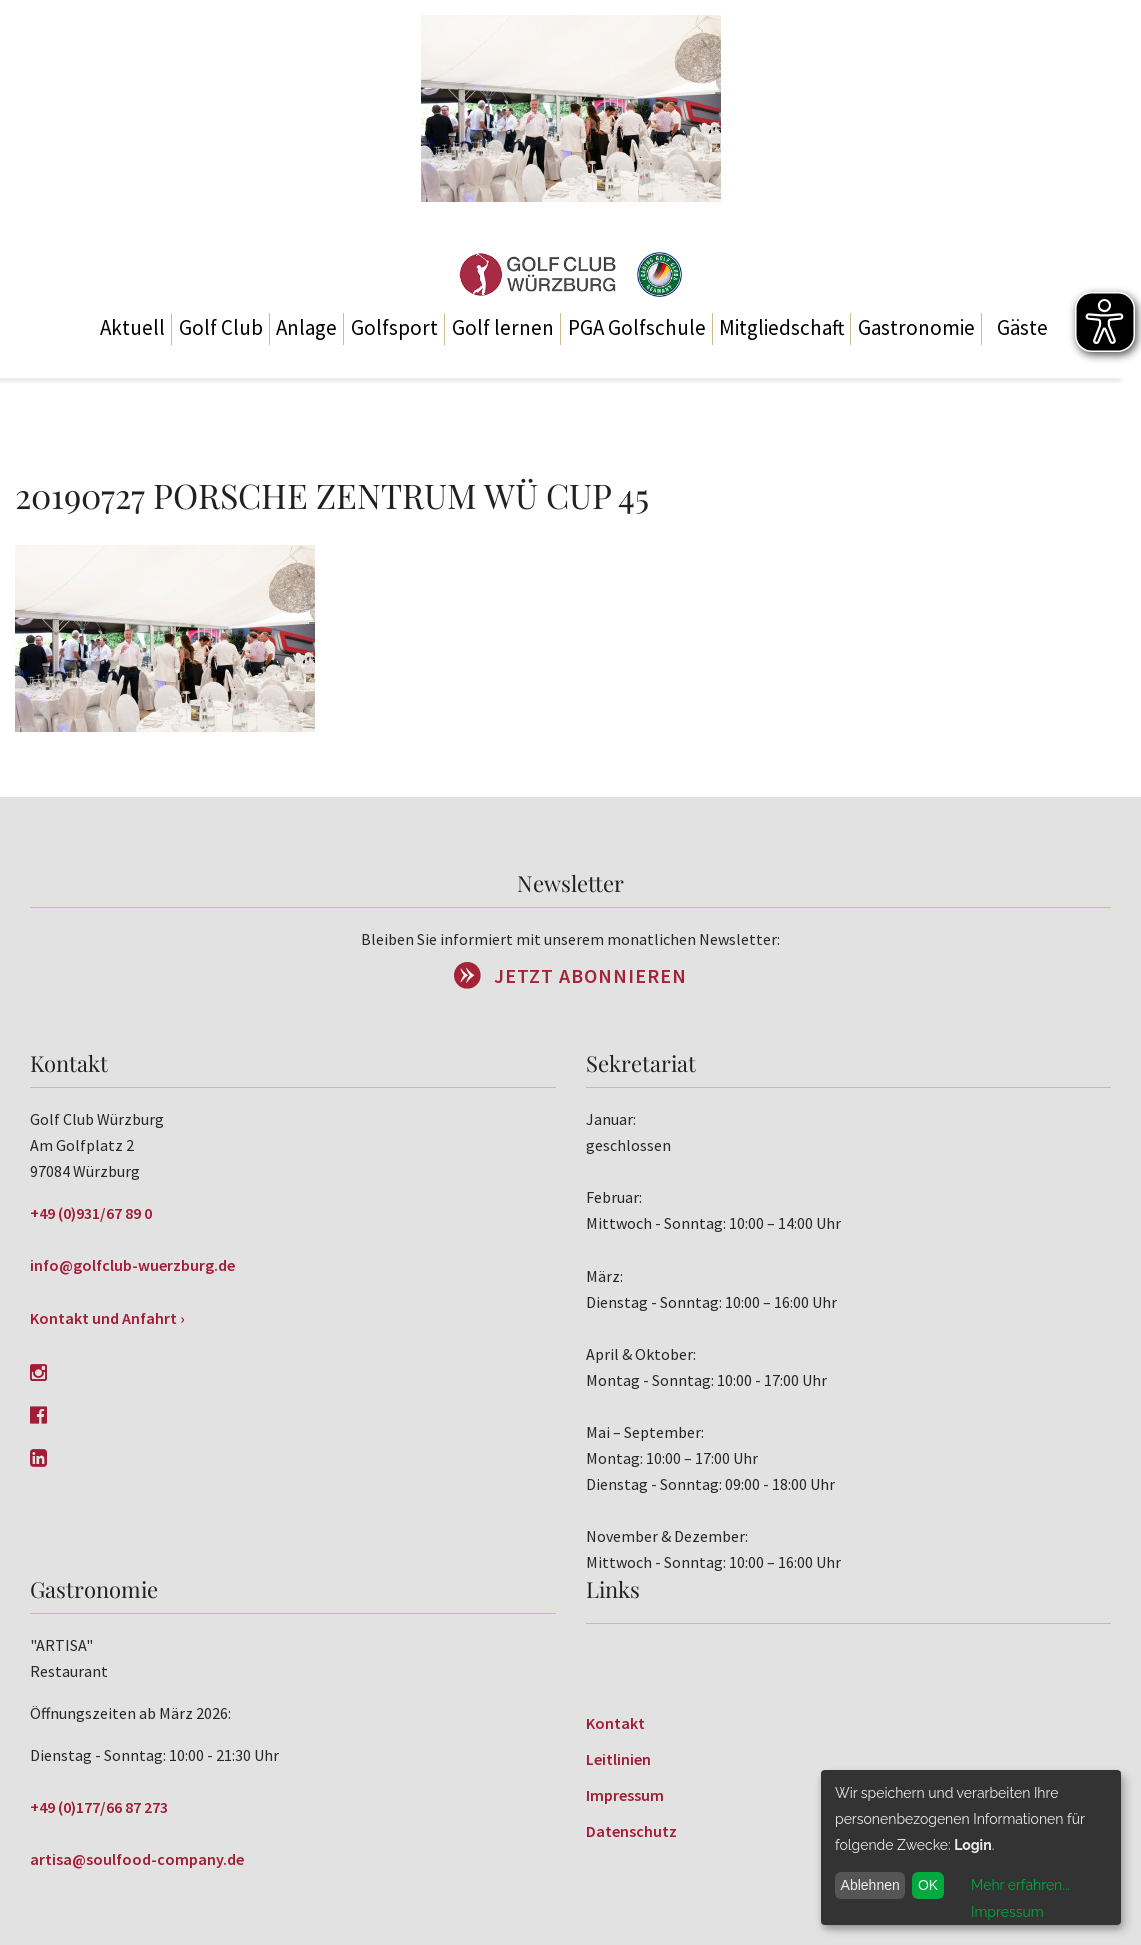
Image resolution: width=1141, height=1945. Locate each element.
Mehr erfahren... (1020, 1885)
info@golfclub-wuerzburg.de (132, 1265)
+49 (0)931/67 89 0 (91, 1213)
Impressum (625, 1795)
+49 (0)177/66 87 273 (99, 1807)
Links (613, 1589)
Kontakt (615, 1723)
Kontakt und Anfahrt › (107, 1318)
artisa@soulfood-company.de (137, 1859)
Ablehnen (870, 1885)
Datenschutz (631, 1831)
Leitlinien (618, 1759)
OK (928, 1885)
